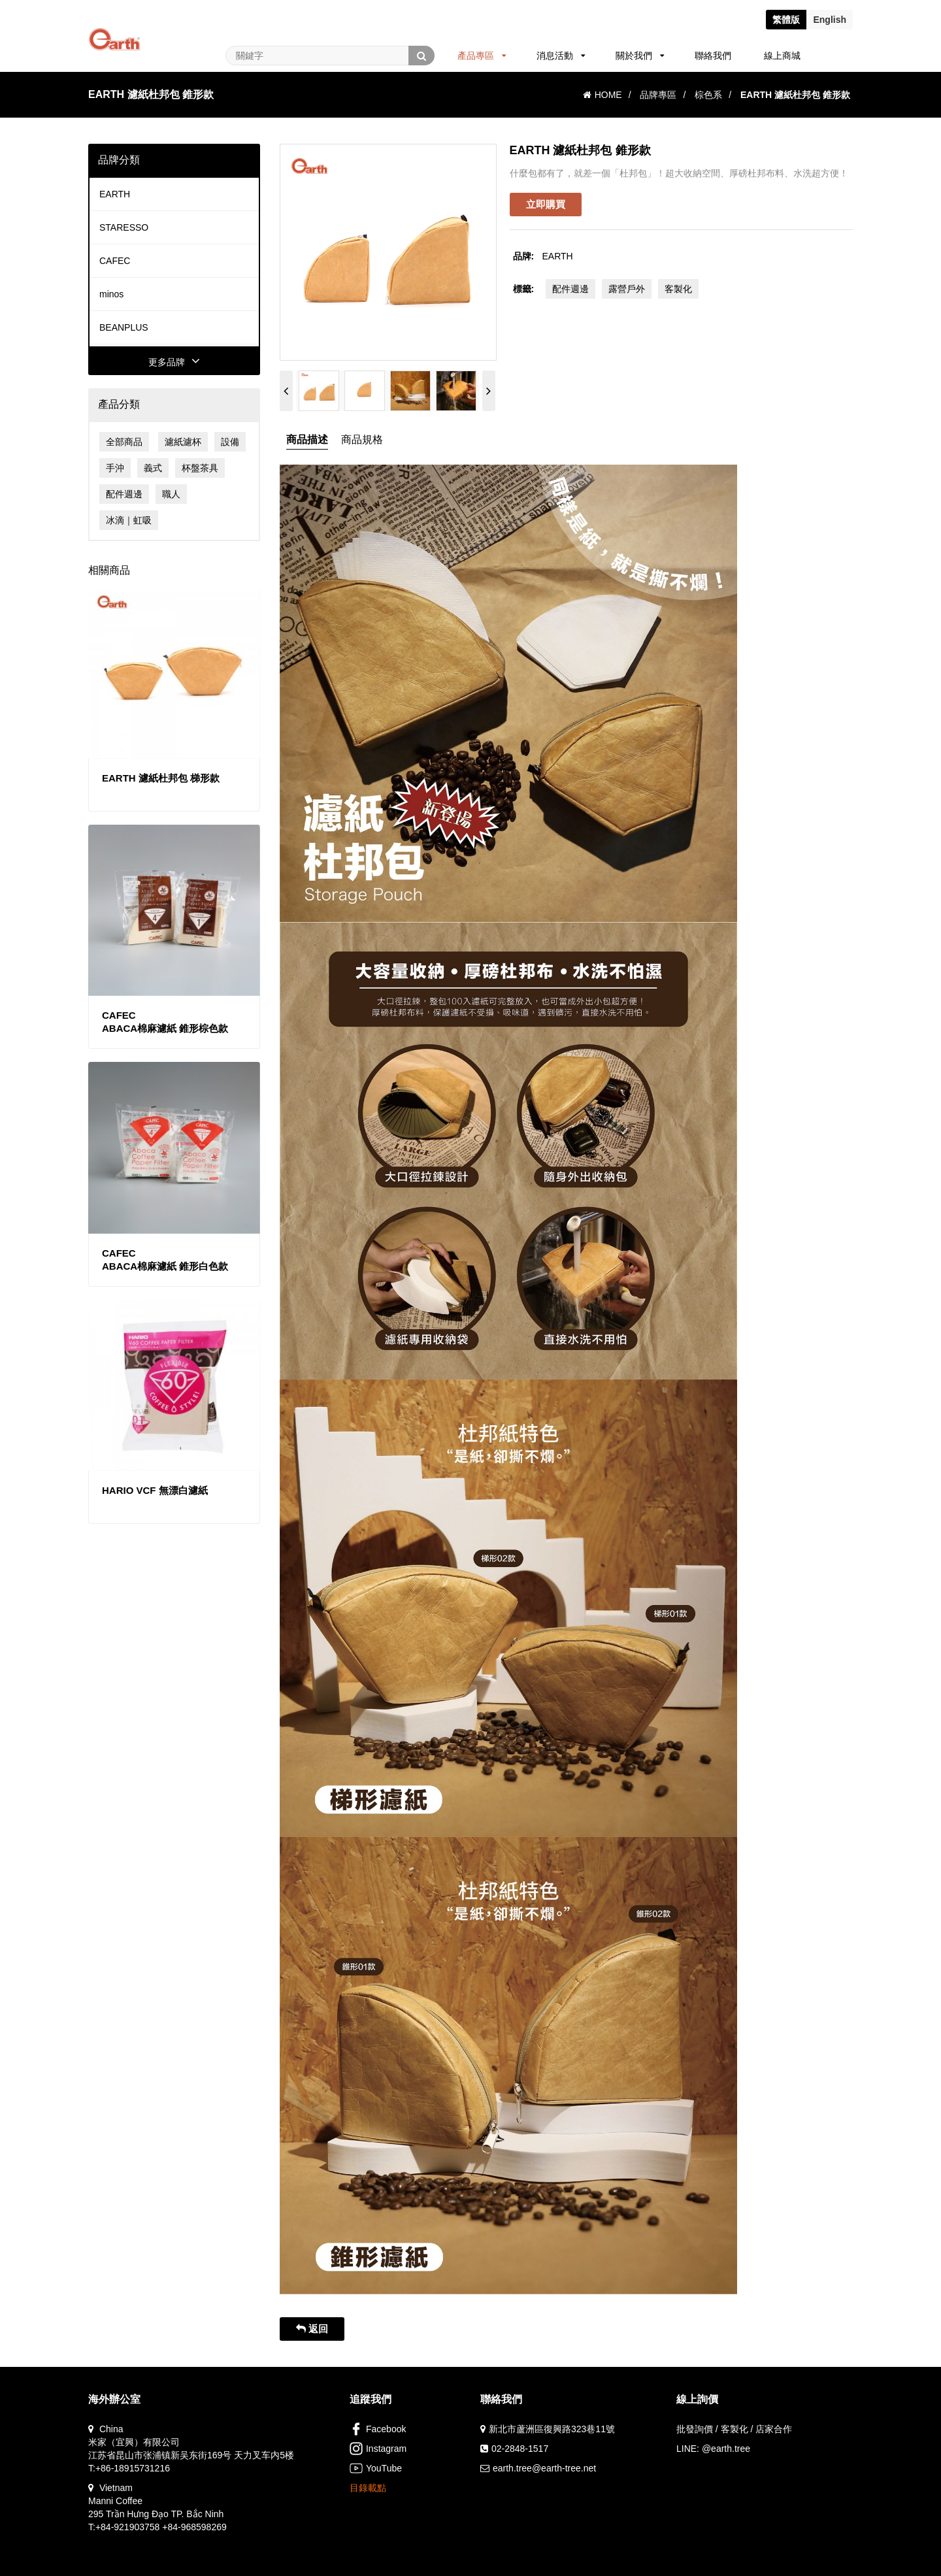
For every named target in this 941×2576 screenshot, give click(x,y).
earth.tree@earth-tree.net (544, 2468)
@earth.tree (726, 2448)
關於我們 (640, 55)
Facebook (378, 2429)
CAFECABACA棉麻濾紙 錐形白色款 (165, 1259)
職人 (171, 494)
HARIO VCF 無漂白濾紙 (155, 1490)
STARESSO (123, 227)
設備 (230, 442)
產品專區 (481, 55)
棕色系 (708, 95)
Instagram (378, 2448)
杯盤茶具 (200, 468)
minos (111, 294)
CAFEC (114, 261)
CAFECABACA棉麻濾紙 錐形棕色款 (165, 1022)
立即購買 (545, 204)
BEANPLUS (123, 327)
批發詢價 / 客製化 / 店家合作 (734, 2429)
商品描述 (307, 439)
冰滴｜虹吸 (129, 520)
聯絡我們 (713, 55)
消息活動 (561, 55)
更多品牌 (174, 362)
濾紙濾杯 (183, 442)
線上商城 (782, 55)
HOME (602, 95)
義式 (153, 468)
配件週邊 (124, 494)
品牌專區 (658, 95)
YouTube (376, 2468)
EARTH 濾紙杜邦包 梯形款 (161, 778)
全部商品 (124, 442)
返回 (312, 2328)
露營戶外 (626, 289)
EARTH (114, 194)
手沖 (115, 468)
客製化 (678, 289)
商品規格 (362, 439)
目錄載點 (368, 2488)
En (829, 19)
